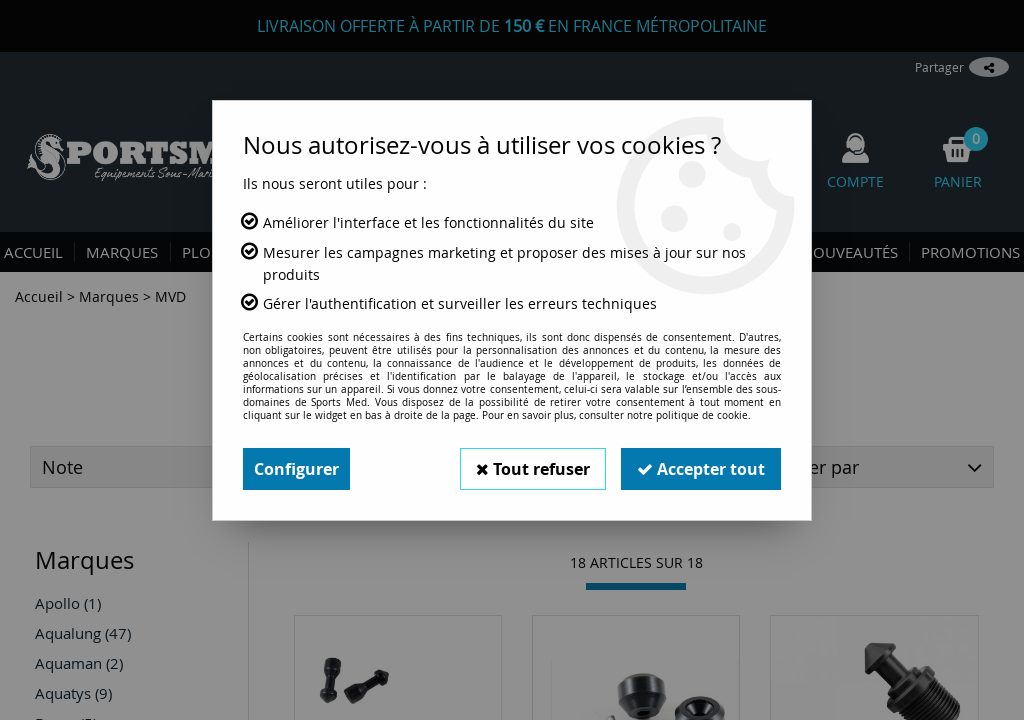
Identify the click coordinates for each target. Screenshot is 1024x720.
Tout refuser (533, 469)
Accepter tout (701, 469)
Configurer (296, 469)
